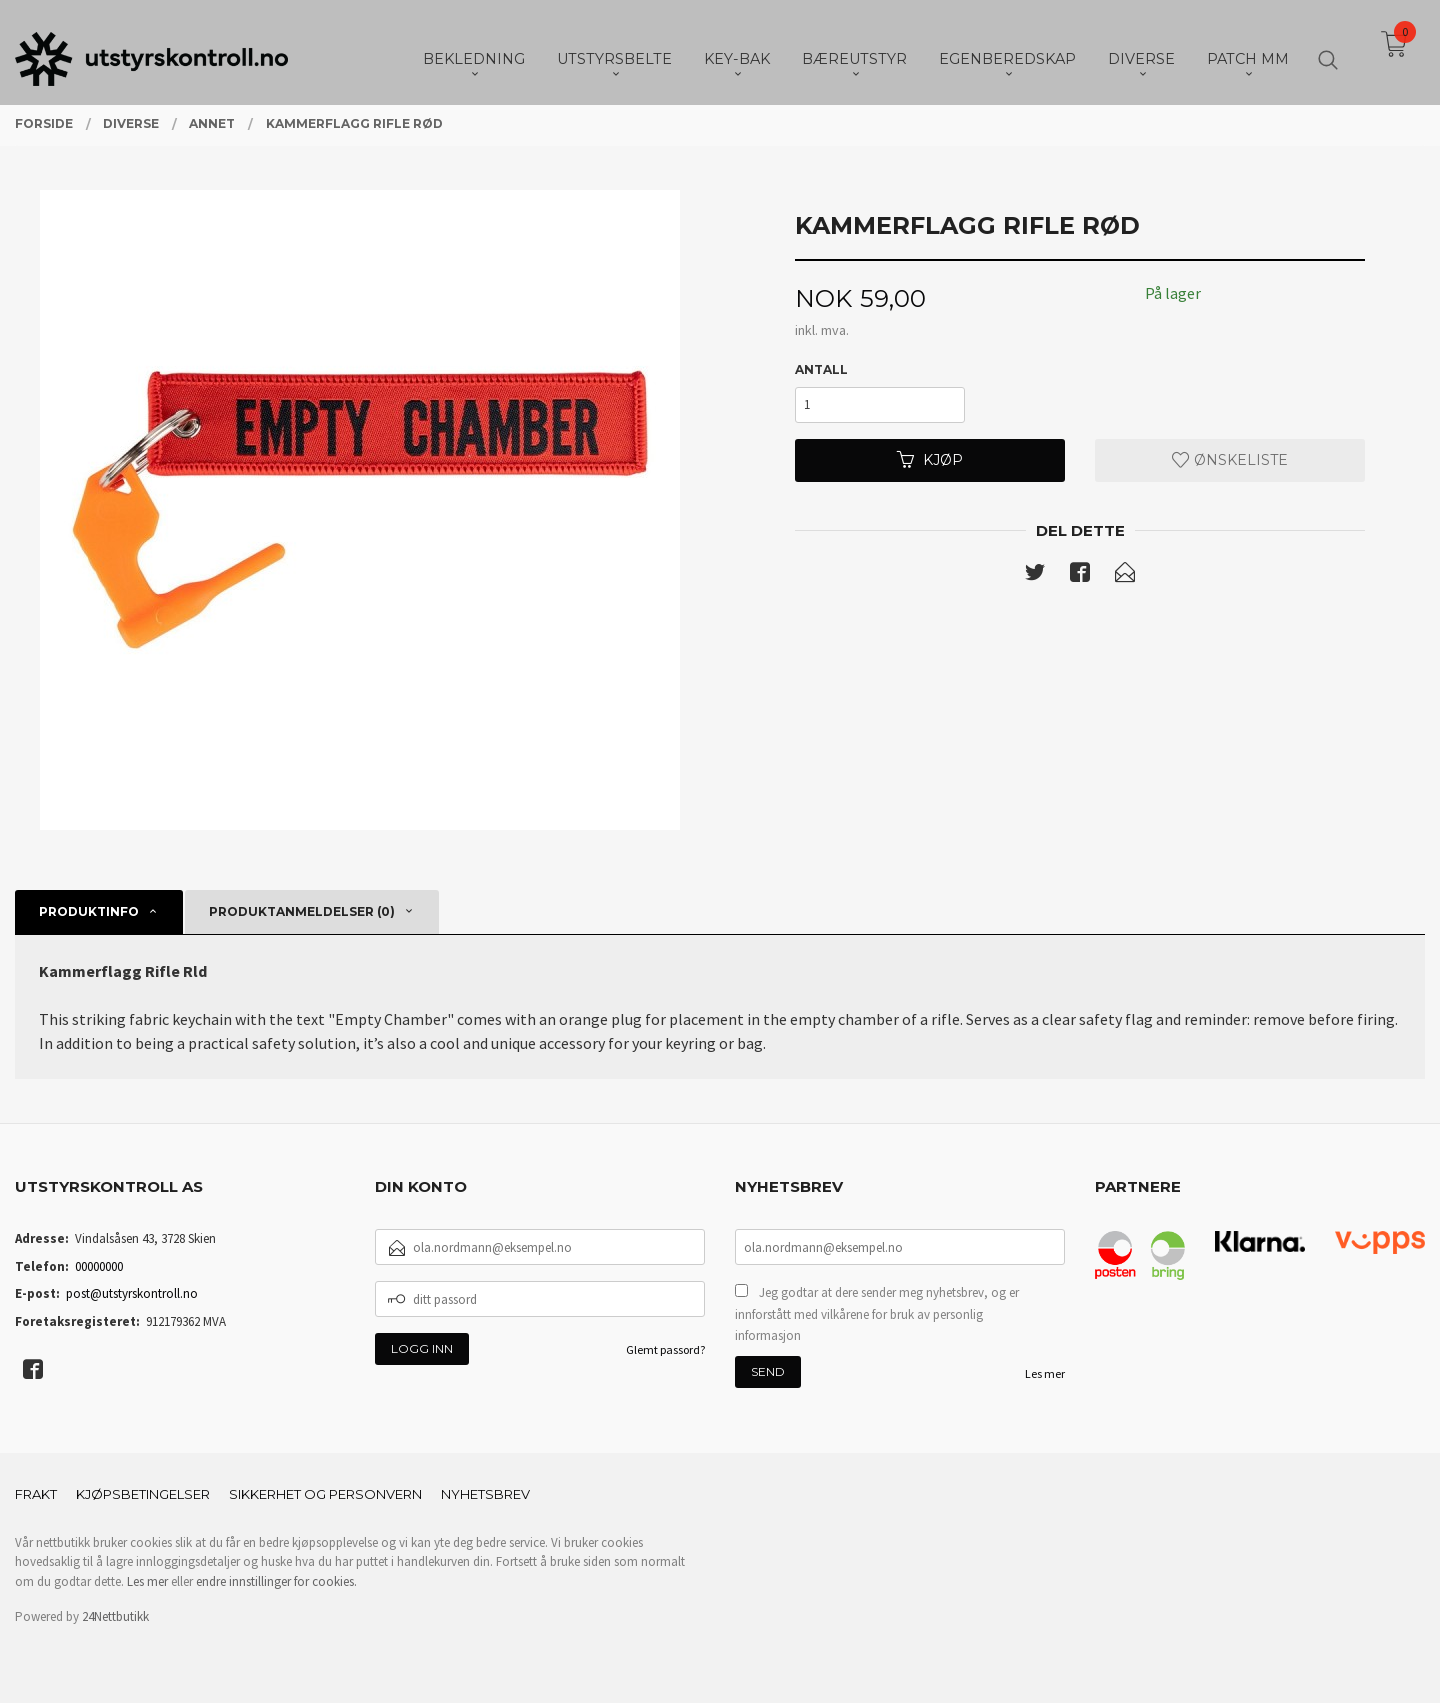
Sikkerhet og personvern (325, 1494)
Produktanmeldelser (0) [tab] (302, 911)
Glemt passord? (665, 1349)
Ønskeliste (1230, 460)
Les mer (1045, 1373)
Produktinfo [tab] (89, 911)
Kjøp (930, 460)
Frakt (36, 1494)
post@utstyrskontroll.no (132, 1293)
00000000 (99, 1266)
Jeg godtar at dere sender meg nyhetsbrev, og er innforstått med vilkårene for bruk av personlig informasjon (877, 1314)
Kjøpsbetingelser (143, 1494)
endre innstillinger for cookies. (276, 1581)
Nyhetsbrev (485, 1494)
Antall (821, 369)
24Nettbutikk (115, 1616)
